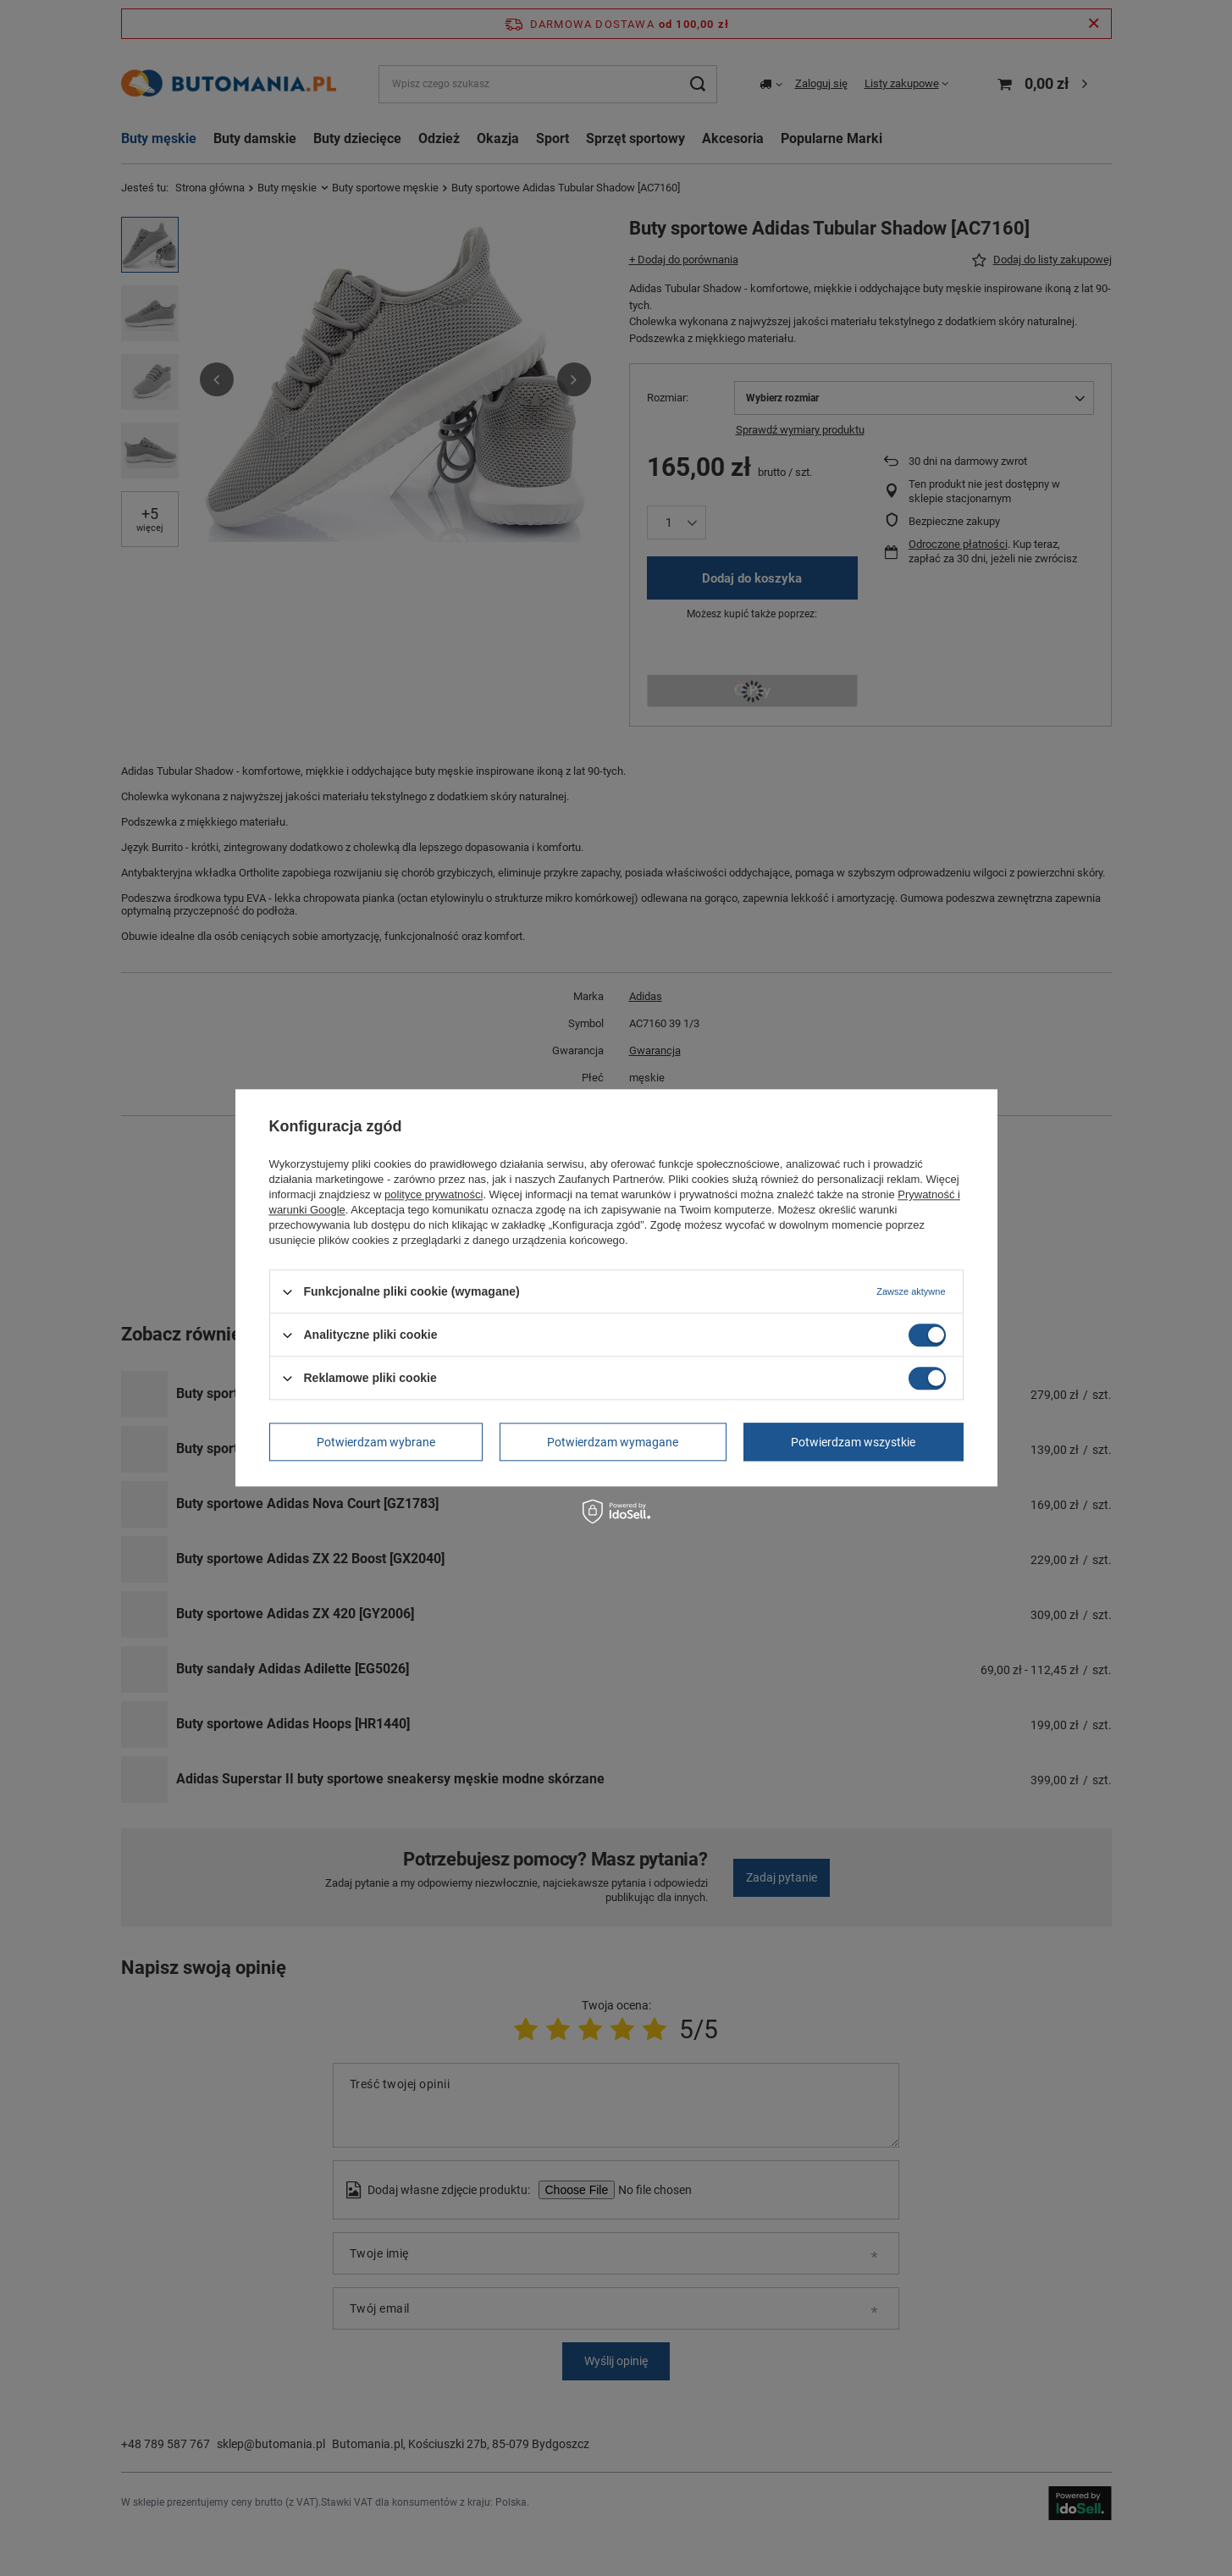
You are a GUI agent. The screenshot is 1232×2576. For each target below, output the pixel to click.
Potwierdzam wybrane (376, 1442)
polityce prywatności (433, 1194)
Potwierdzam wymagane (612, 1442)
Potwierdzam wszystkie (853, 1442)
